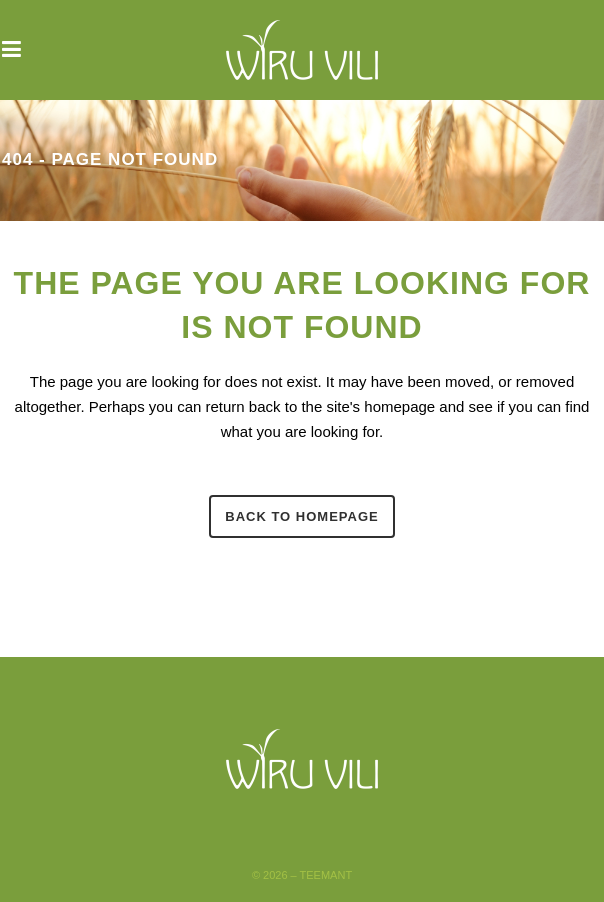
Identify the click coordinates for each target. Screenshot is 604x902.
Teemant (326, 875)
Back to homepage (301, 516)
